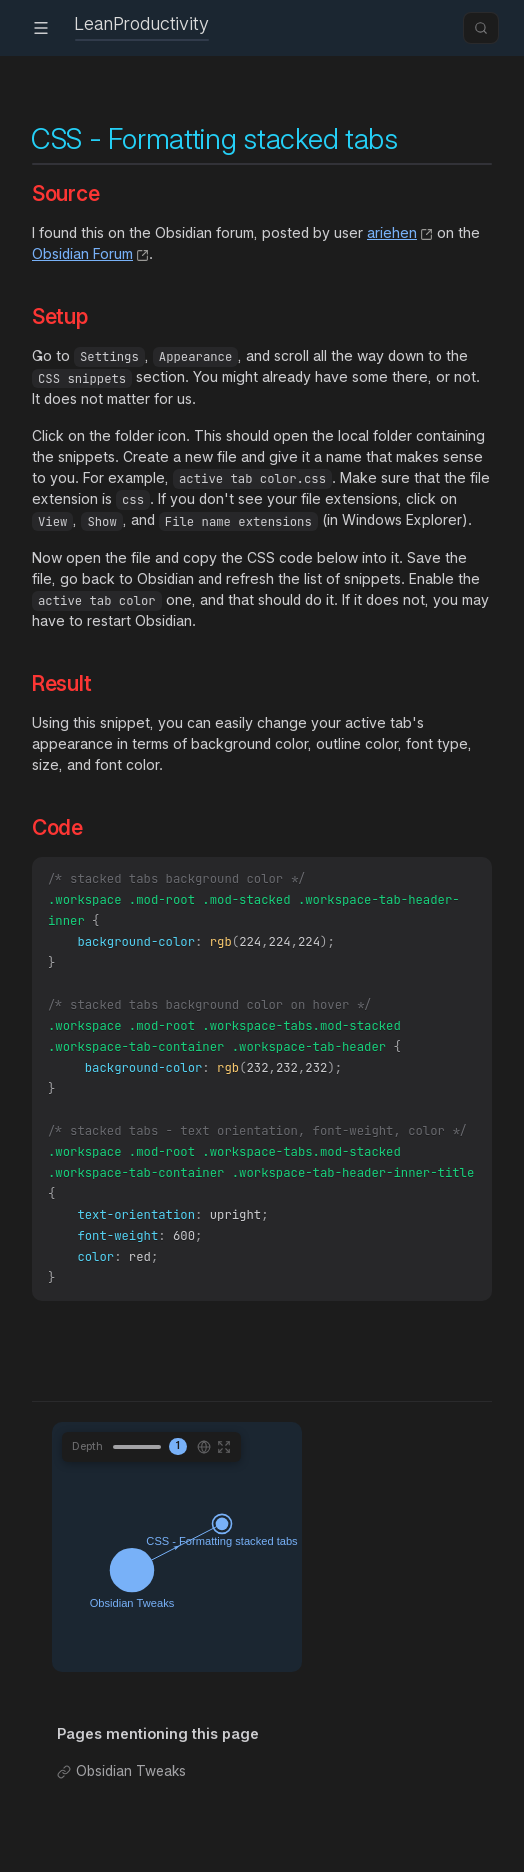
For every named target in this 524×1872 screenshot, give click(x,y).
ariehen (392, 232)
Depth (87, 1477)
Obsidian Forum (82, 253)
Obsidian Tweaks (131, 1803)
